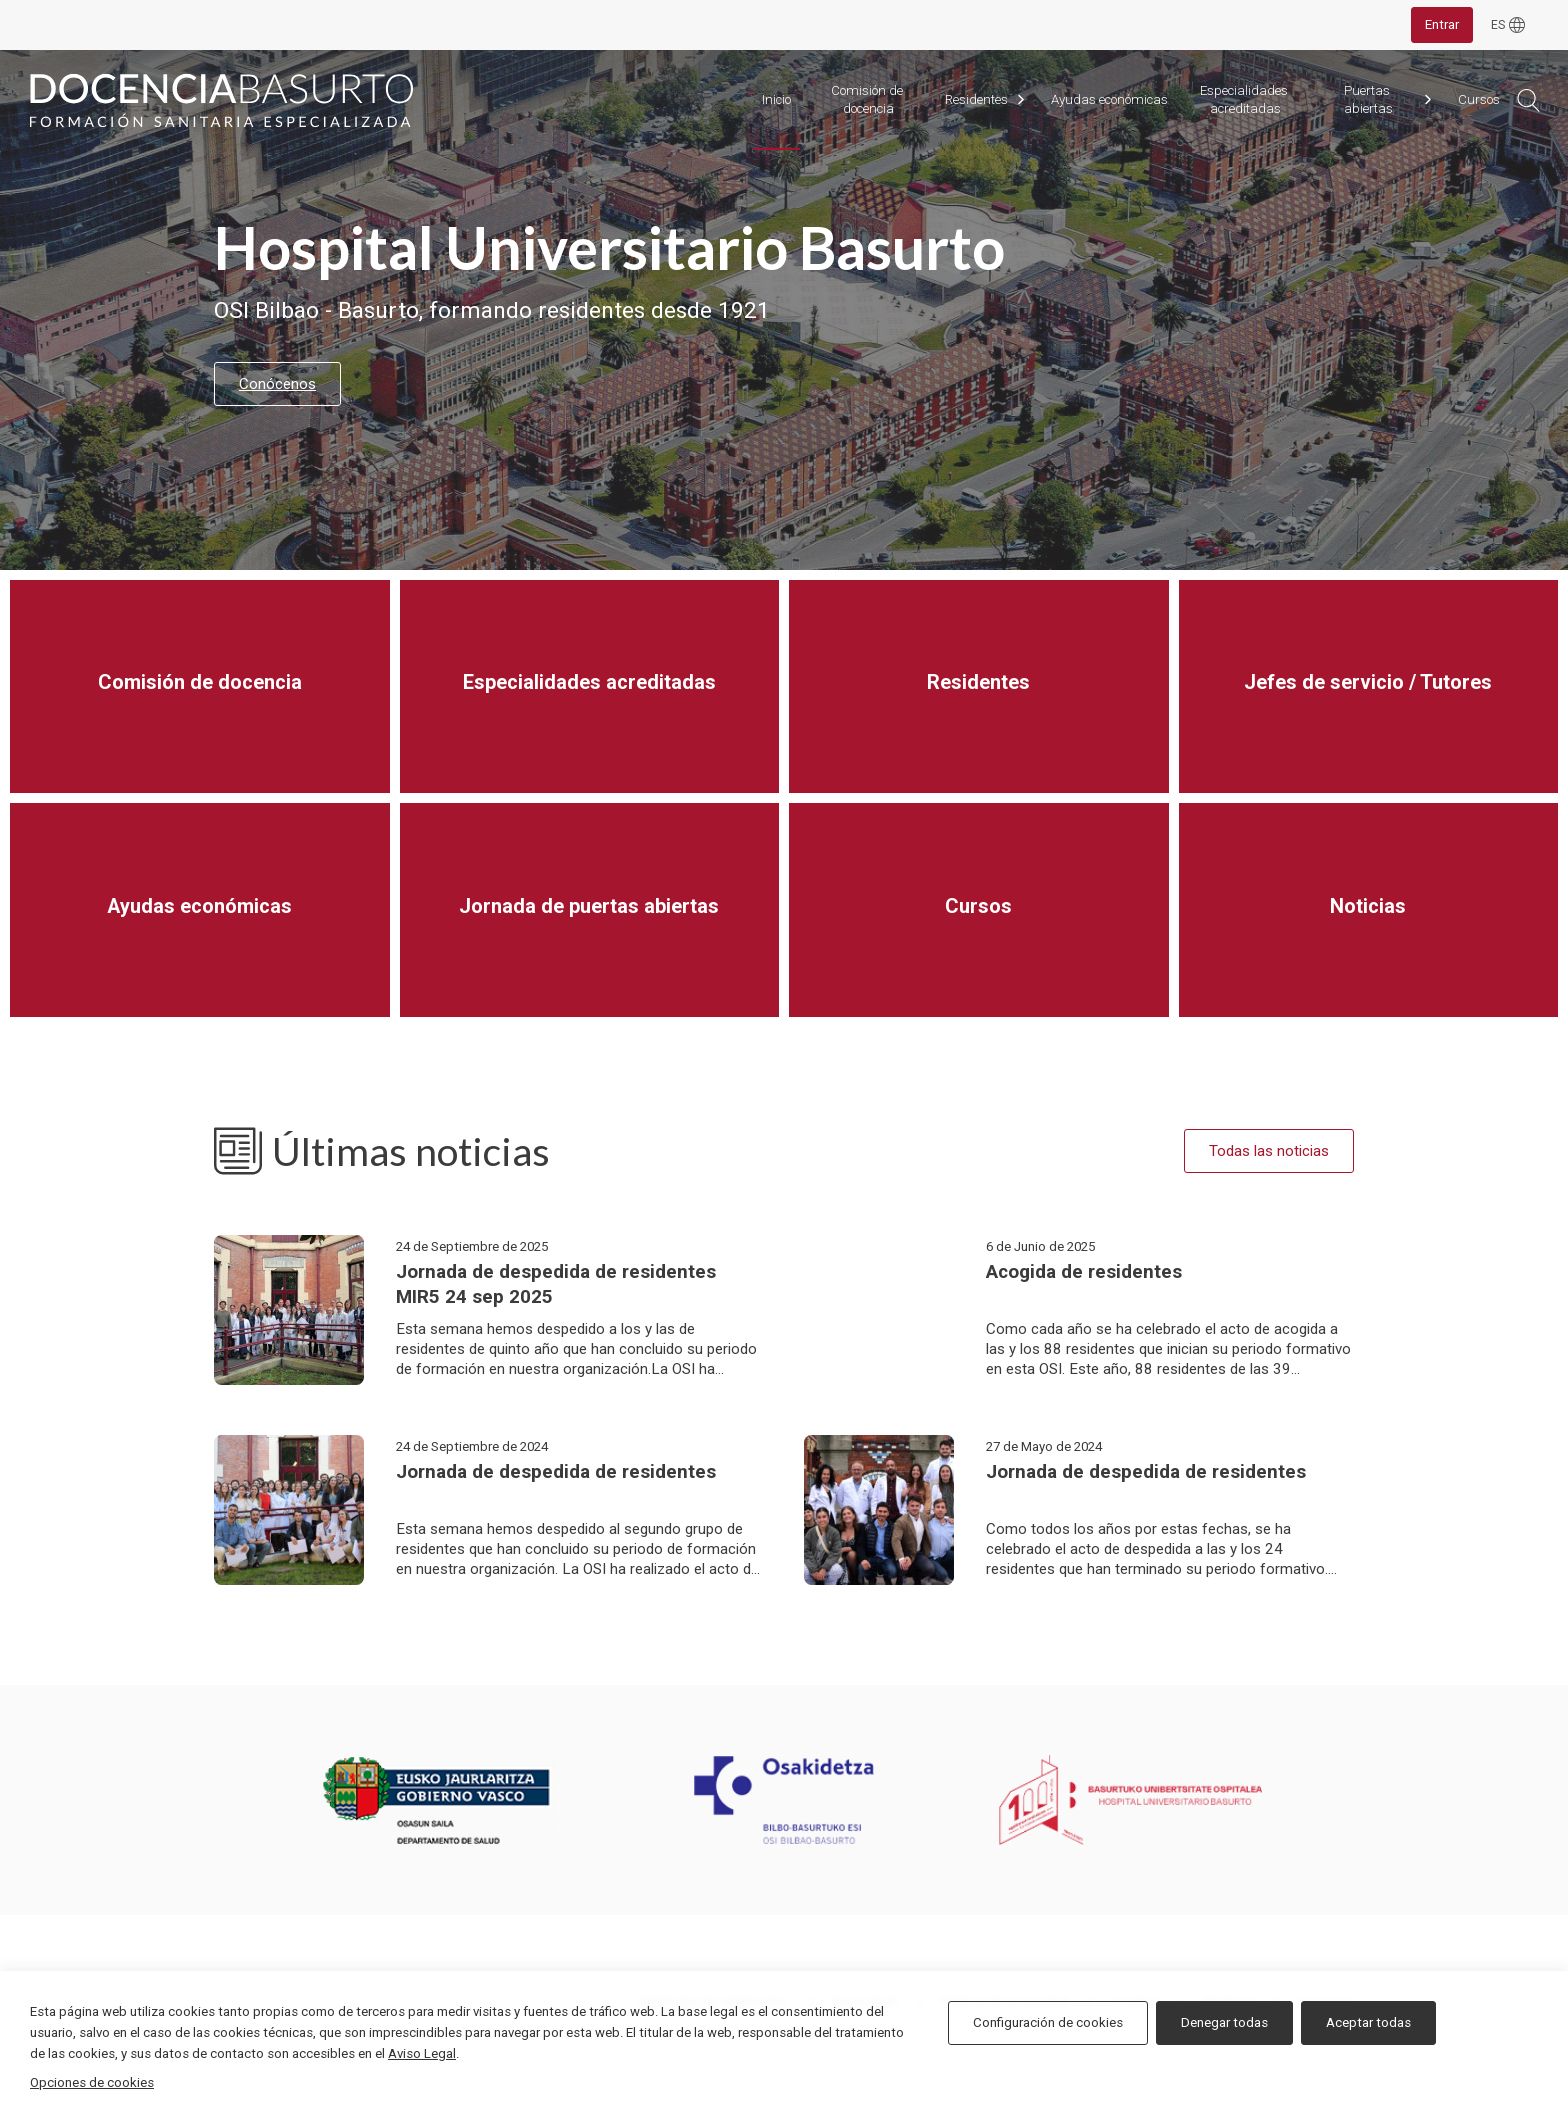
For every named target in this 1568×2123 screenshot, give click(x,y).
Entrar (1442, 24)
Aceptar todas (1368, 2022)
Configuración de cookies (1048, 2022)
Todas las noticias (1269, 1151)
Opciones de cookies (92, 2082)
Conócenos (277, 384)
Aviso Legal (422, 2053)
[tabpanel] (784, 310)
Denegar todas (1224, 2022)
